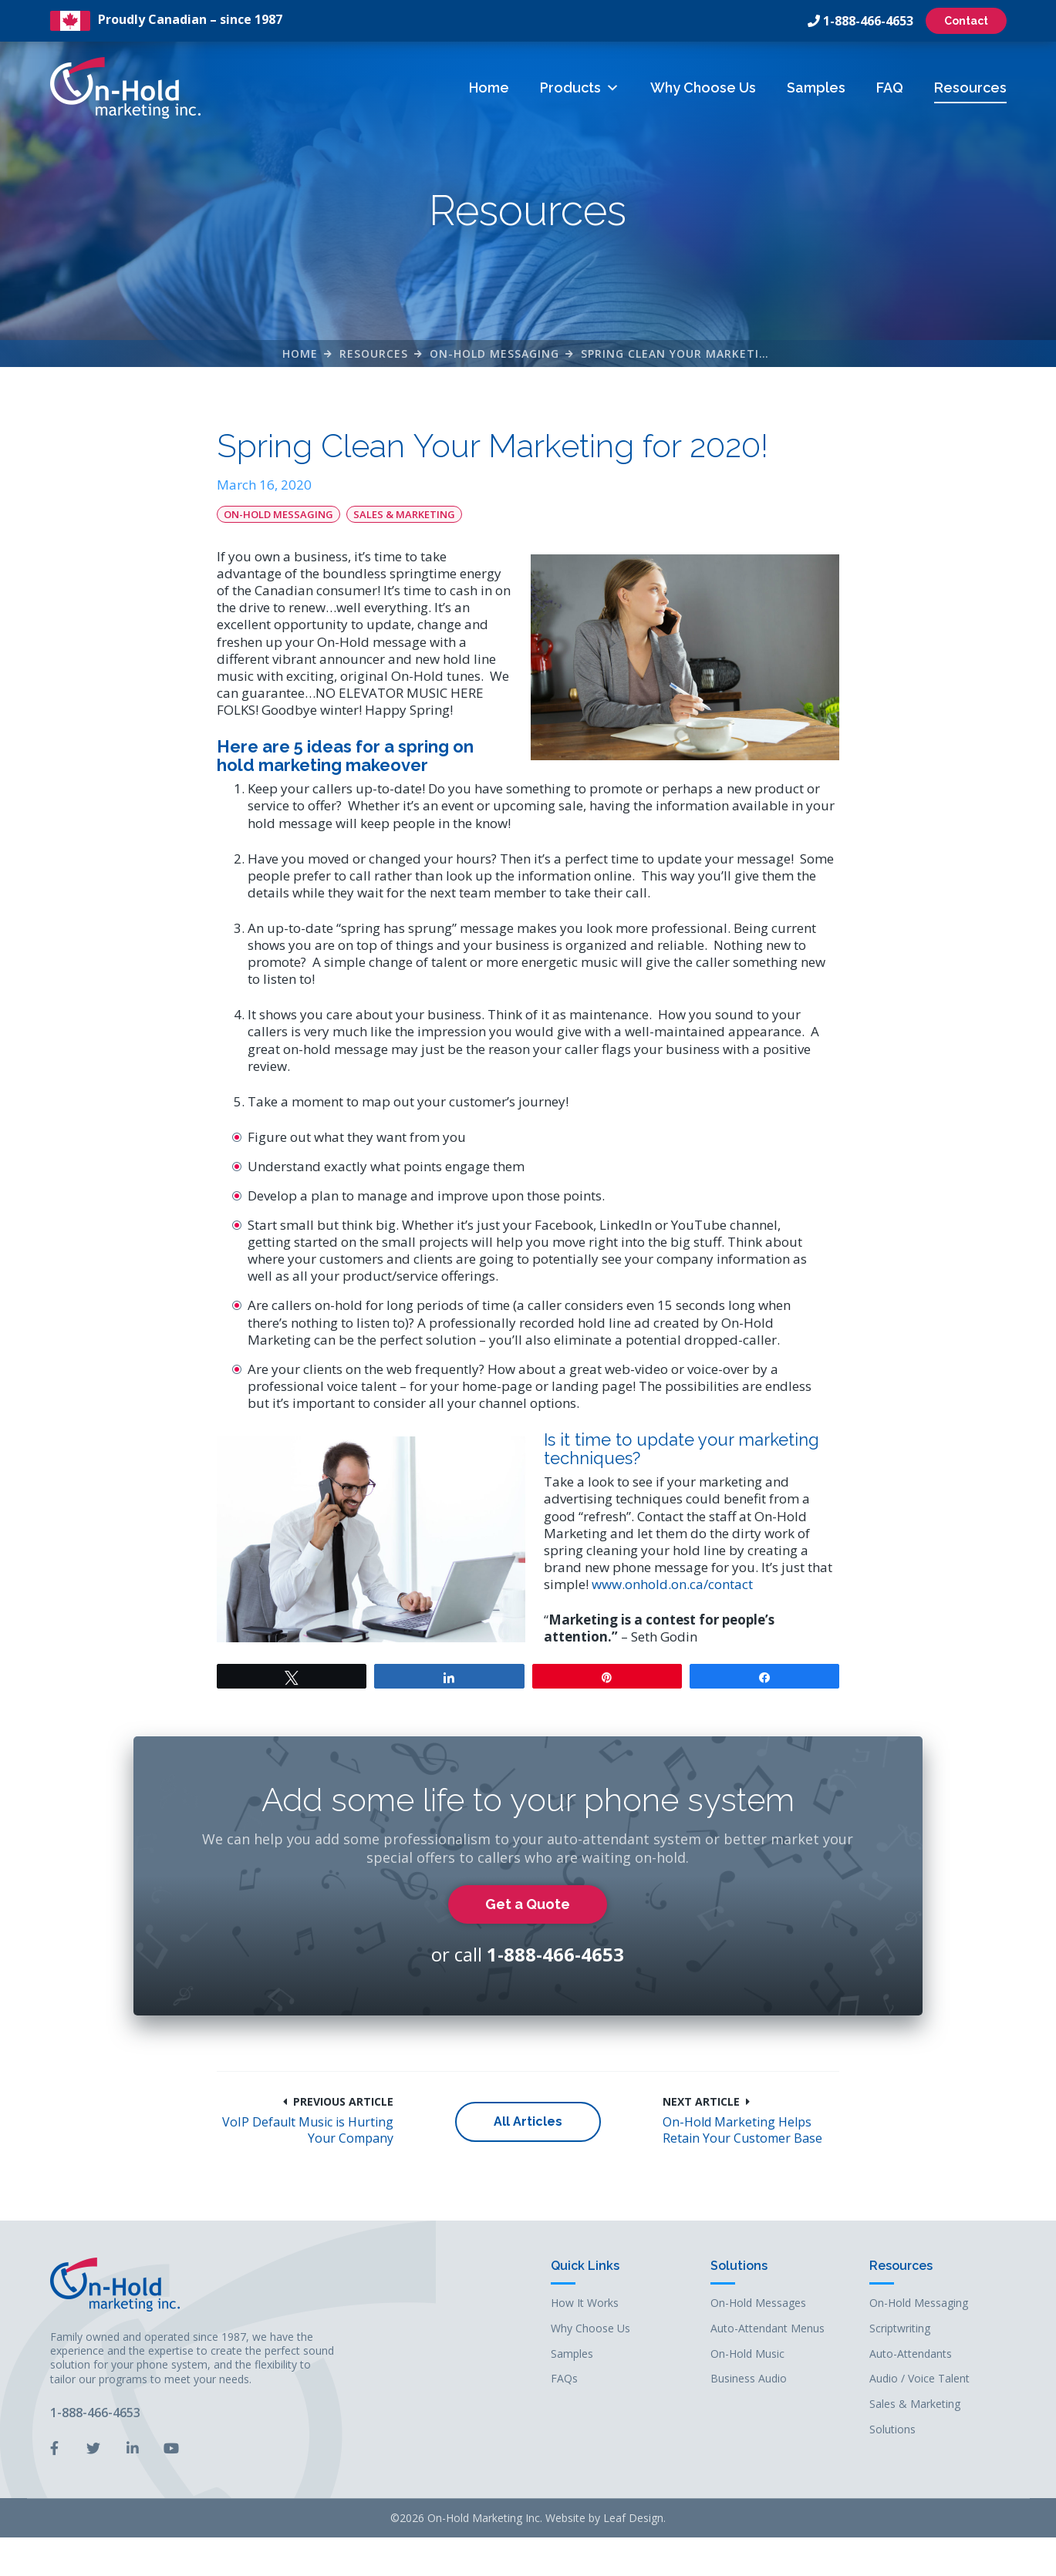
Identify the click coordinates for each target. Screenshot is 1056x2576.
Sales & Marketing (404, 514)
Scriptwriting (899, 2328)
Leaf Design (633, 2517)
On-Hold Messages (758, 2303)
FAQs (564, 2379)
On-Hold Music (747, 2354)
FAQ (889, 87)
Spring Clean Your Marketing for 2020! (710, 353)
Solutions (739, 2266)
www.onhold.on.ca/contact (672, 1584)
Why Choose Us (703, 87)
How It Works (585, 2303)
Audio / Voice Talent (919, 2379)
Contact (966, 21)
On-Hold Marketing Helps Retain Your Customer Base (742, 2130)
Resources (970, 87)
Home (489, 87)
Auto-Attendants (910, 2354)
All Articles (528, 2121)
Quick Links (585, 2266)
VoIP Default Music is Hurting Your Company (307, 2130)
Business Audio (748, 2379)
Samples (816, 87)
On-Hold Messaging (494, 353)
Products (579, 87)
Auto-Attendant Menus (767, 2328)
